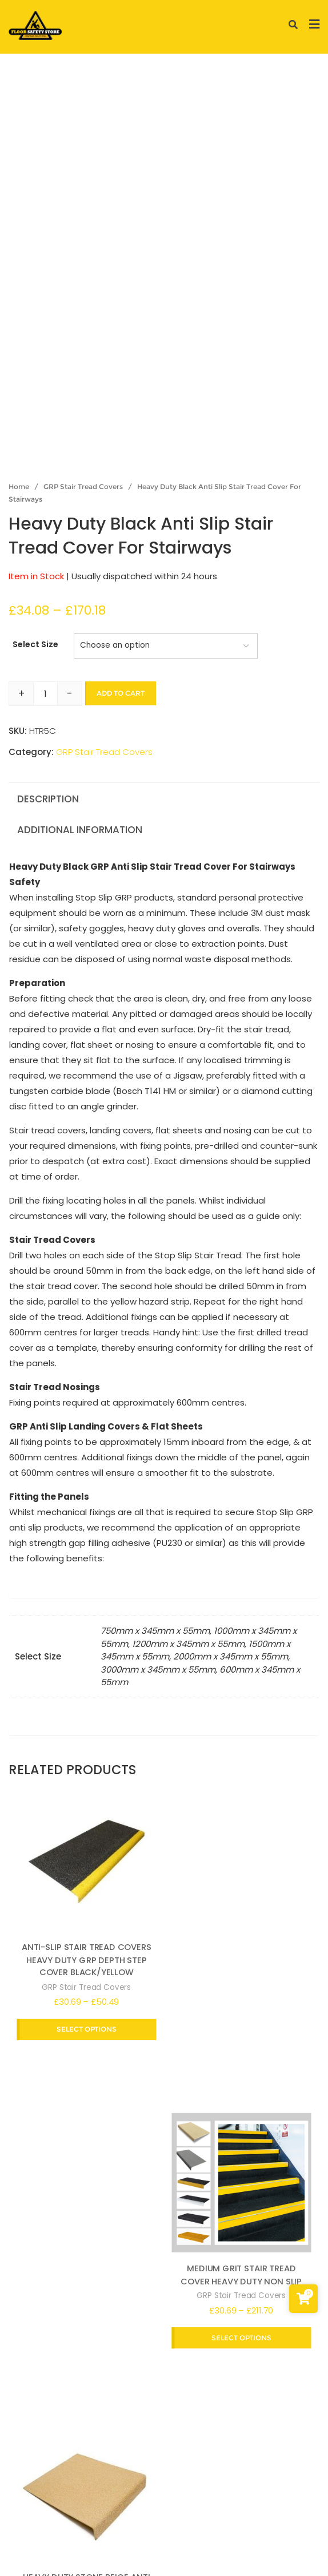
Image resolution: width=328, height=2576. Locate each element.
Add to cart (121, 693)
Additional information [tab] (79, 830)
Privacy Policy (81, 2495)
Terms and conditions (104, 2511)
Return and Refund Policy (224, 2511)
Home (19, 486)
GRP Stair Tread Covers (83, 486)
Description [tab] (48, 799)
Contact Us (236, 2527)
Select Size (35, 644)
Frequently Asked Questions (133, 2527)
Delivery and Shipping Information (199, 2495)
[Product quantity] (45, 693)
